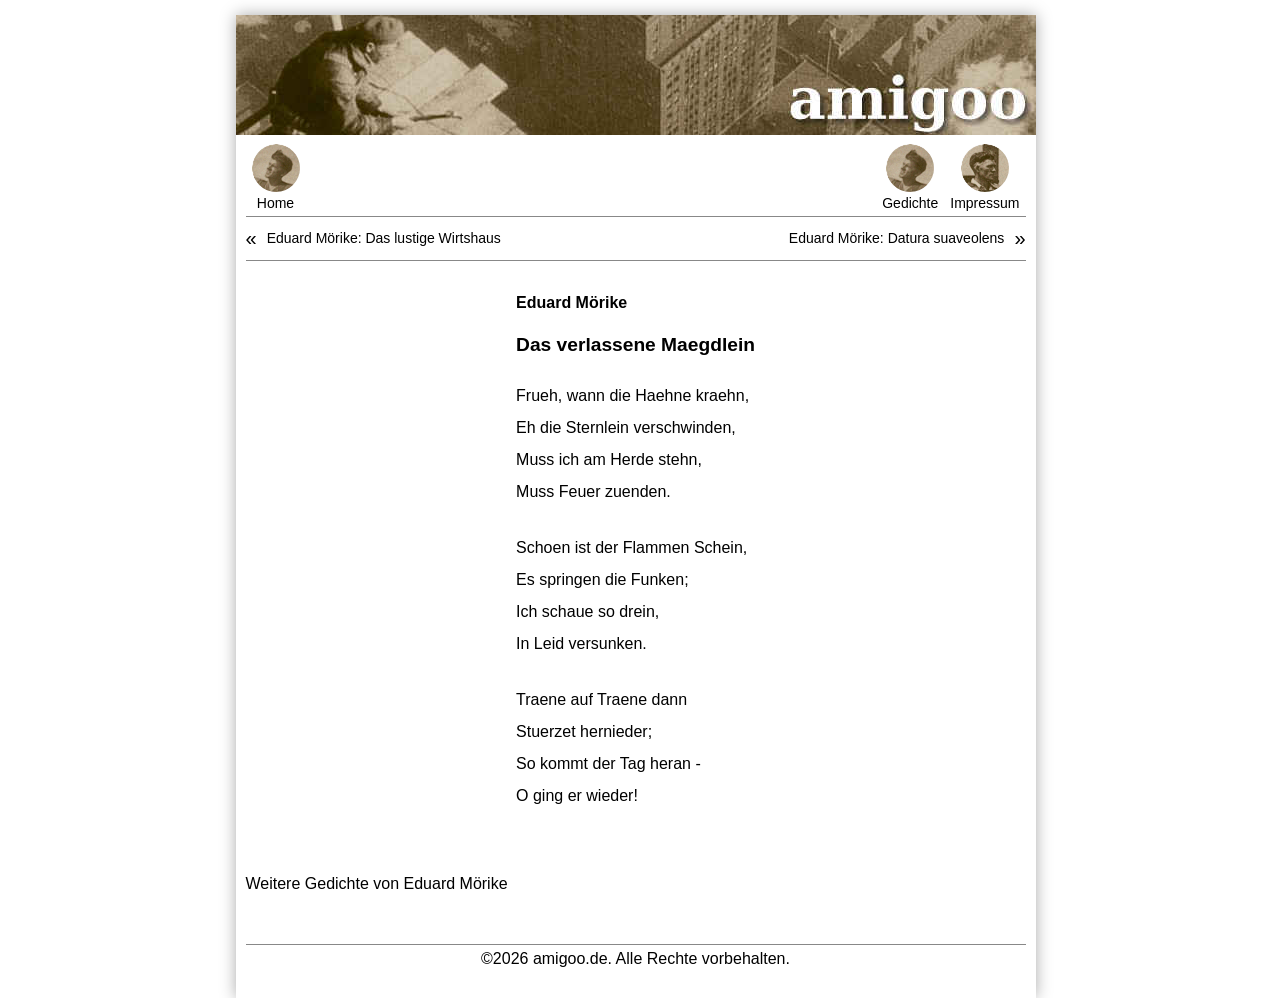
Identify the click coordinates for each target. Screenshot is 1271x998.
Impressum (984, 177)
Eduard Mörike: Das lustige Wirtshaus (384, 238)
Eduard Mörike (571, 302)
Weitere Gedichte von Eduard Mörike (377, 883)
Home (276, 177)
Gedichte (910, 177)
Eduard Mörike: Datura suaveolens (897, 238)
